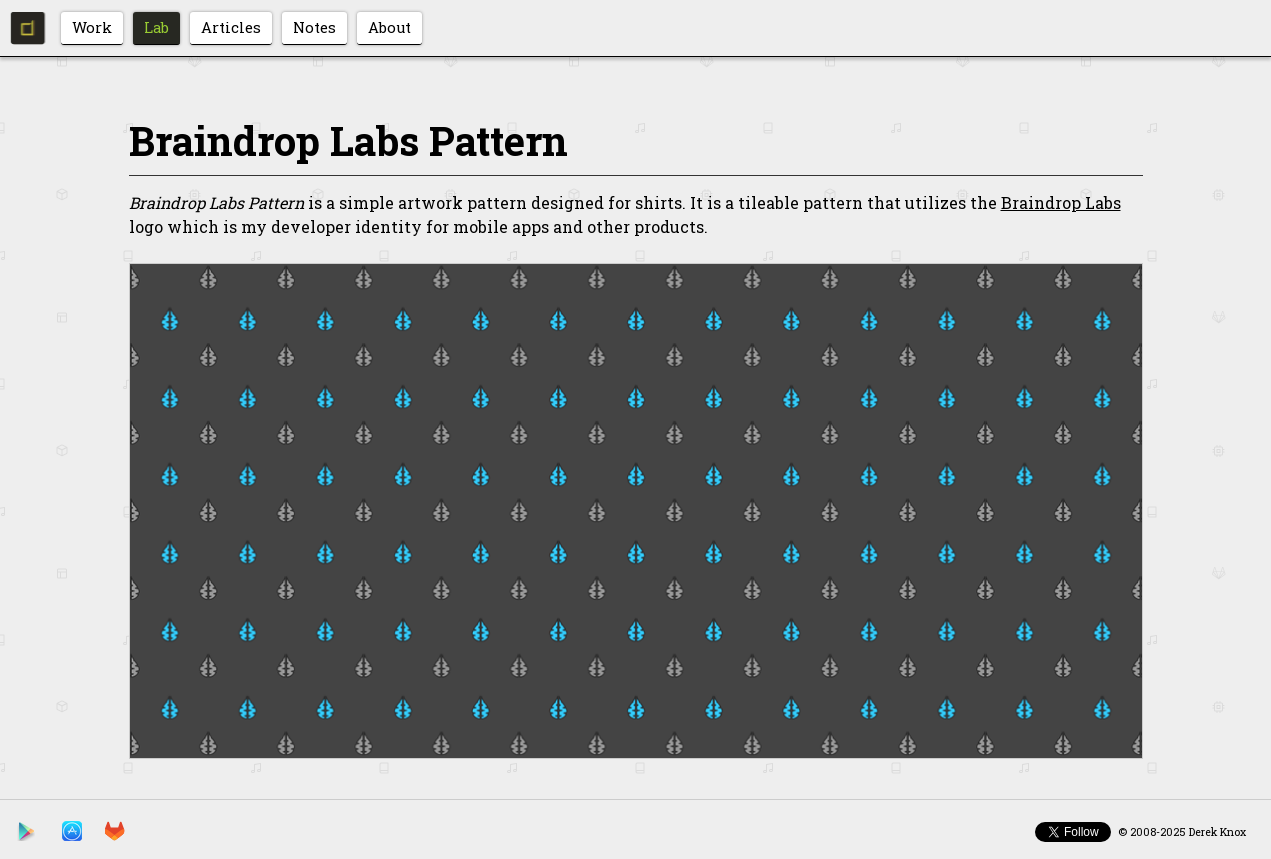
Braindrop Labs (1061, 202)
